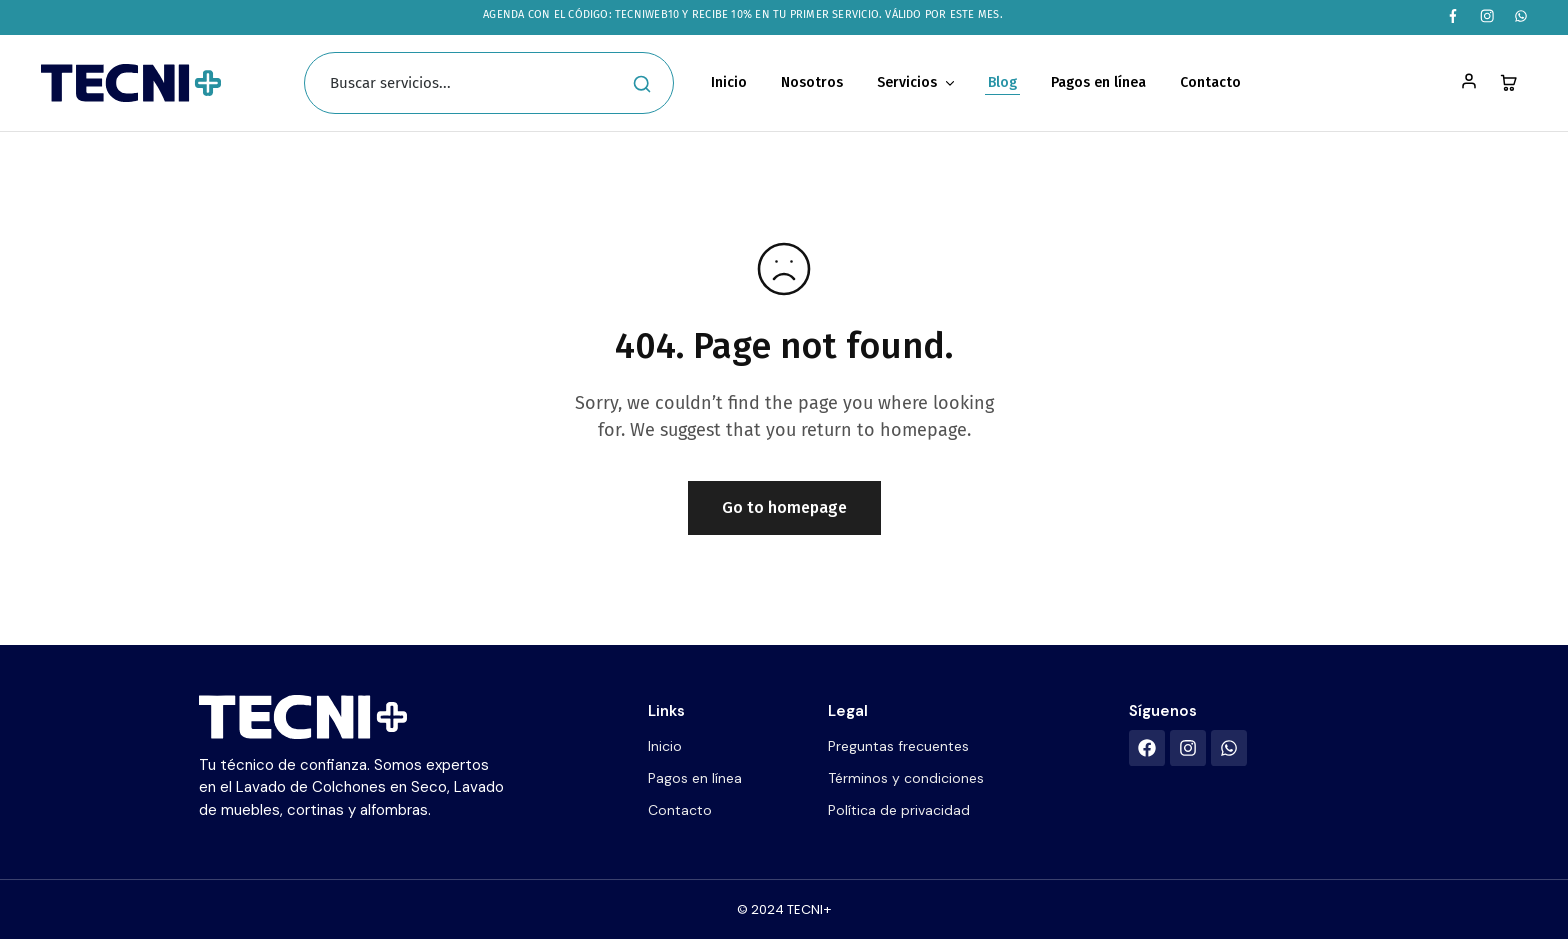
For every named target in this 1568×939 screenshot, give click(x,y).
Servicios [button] (917, 83)
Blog (1002, 82)
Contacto (1210, 82)
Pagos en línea (1098, 82)
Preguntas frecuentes (898, 746)
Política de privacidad (899, 810)
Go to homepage (784, 507)
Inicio (729, 82)
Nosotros (812, 82)
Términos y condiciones (906, 778)
